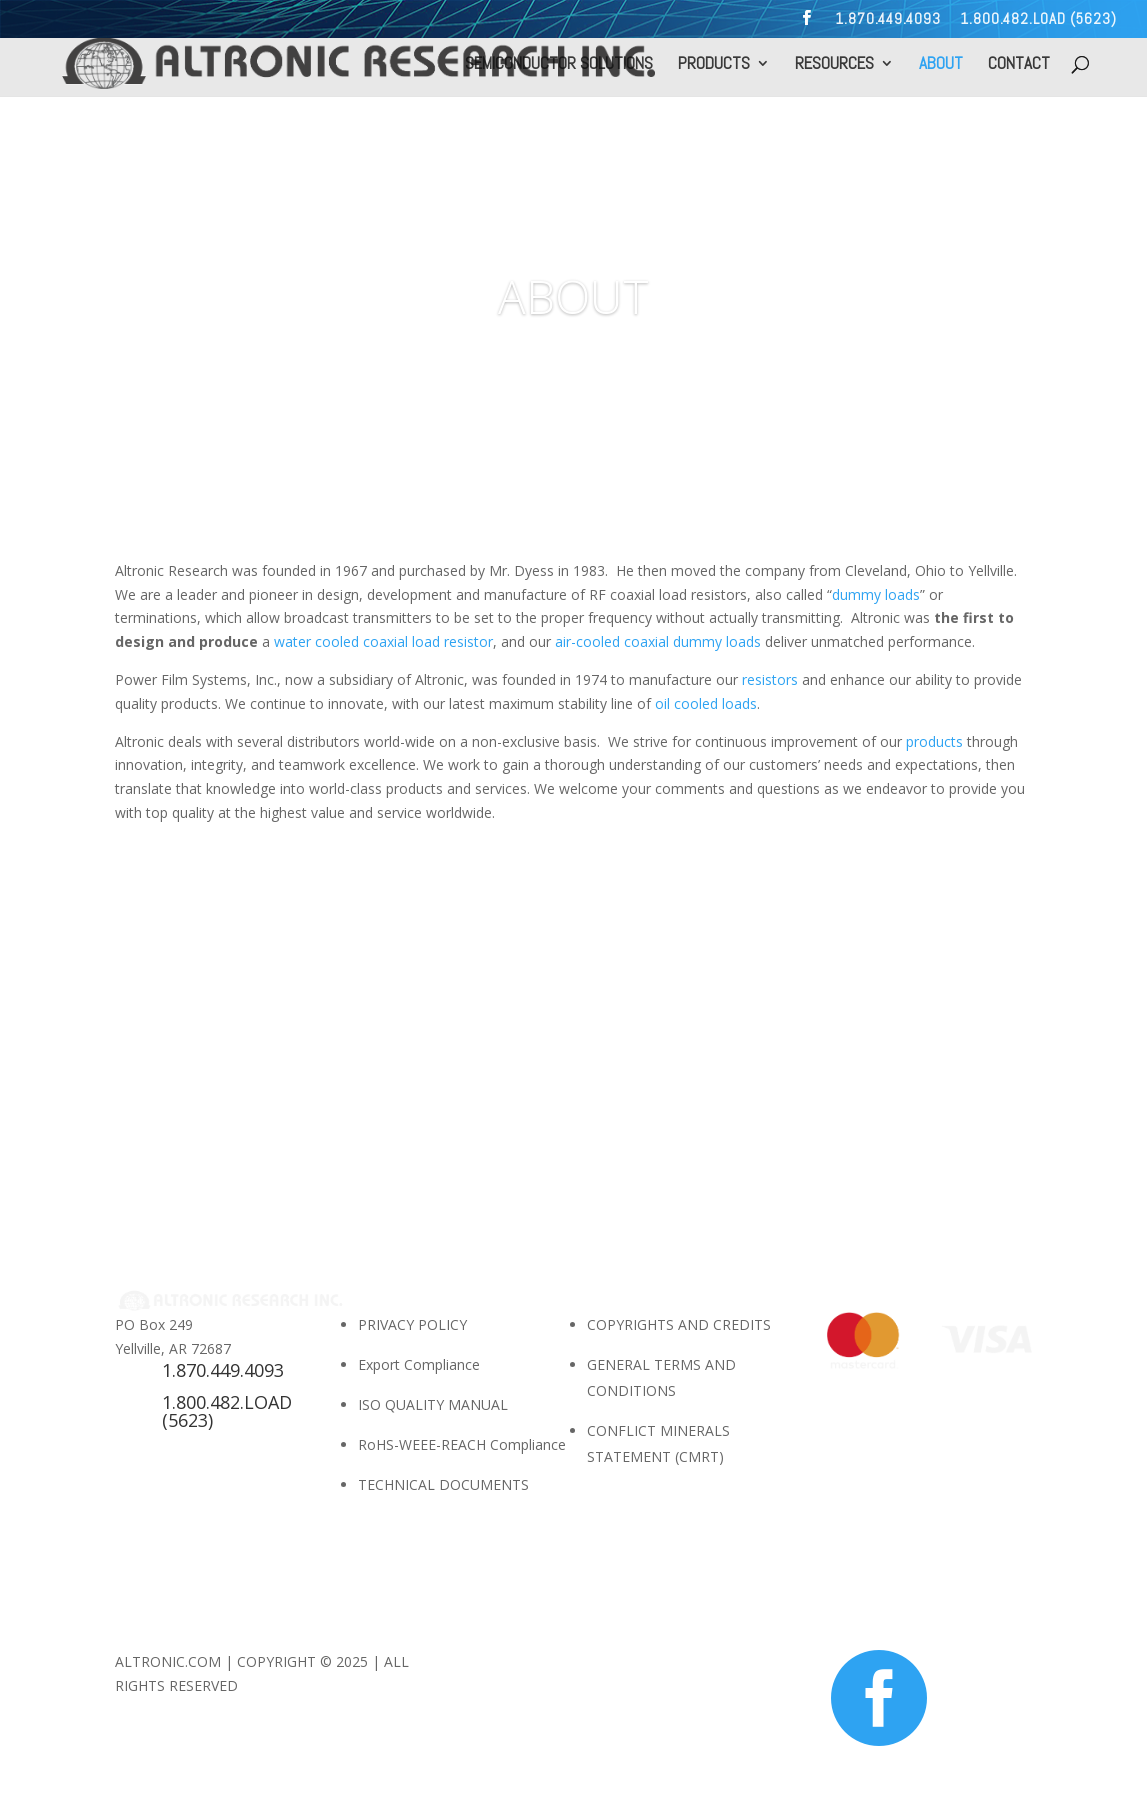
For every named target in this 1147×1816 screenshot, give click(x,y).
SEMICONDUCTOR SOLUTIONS (559, 65)
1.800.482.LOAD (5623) (1038, 19)
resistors (770, 679)
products (934, 741)
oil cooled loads (704, 703)
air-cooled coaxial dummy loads (658, 641)
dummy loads (876, 594)
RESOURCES (834, 65)
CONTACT (1019, 65)
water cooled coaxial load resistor (381, 641)
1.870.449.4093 (888, 19)
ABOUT (941, 65)
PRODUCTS (714, 65)
